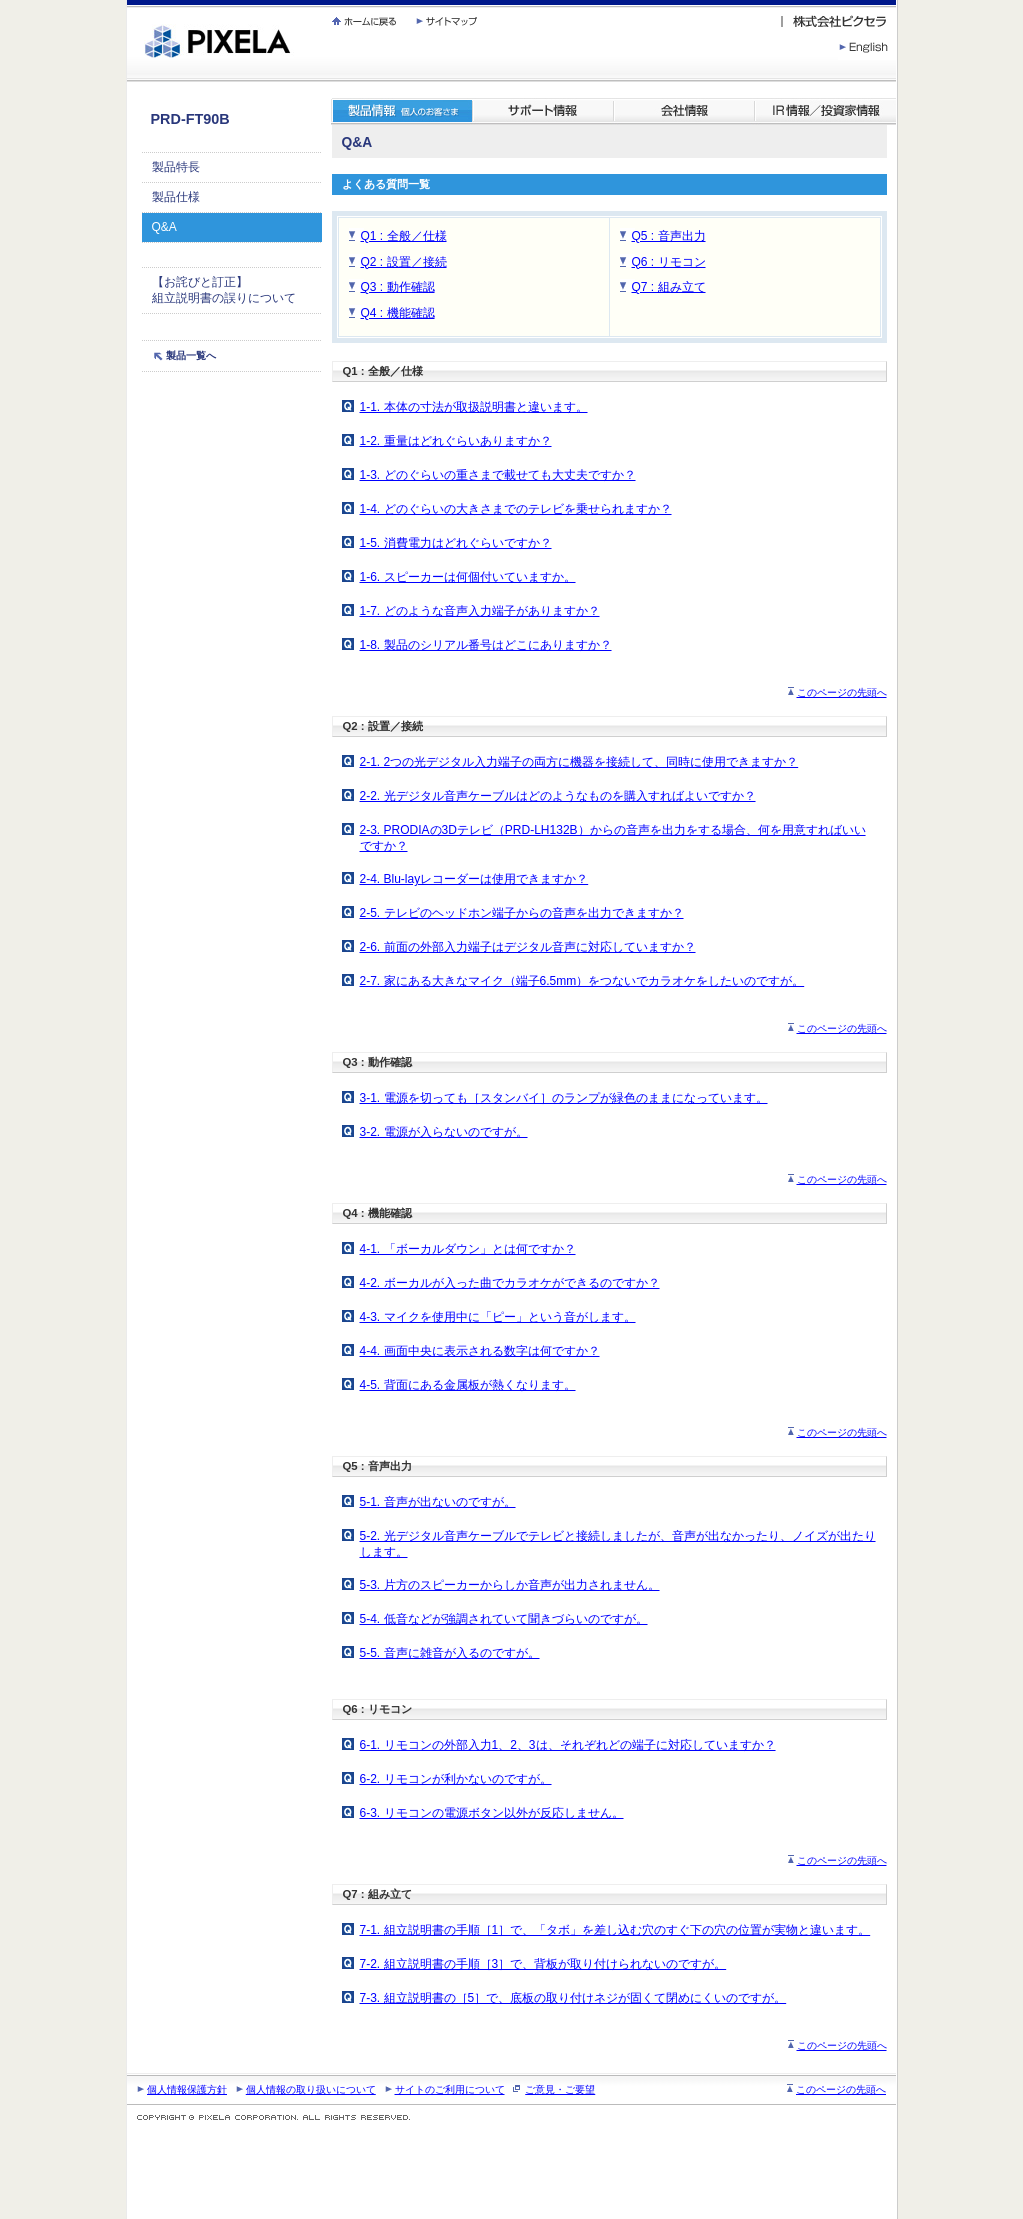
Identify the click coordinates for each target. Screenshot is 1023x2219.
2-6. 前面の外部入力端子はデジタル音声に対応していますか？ (528, 947)
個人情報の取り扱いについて (311, 2089)
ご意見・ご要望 (560, 2089)
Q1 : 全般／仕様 (404, 236)
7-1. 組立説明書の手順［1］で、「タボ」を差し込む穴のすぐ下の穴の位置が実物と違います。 (615, 1930)
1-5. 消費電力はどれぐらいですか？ (456, 543)
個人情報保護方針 (187, 2089)
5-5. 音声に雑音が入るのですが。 (450, 1653)
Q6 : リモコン (669, 262)
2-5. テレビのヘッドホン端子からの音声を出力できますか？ (522, 913)
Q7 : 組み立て (669, 287)
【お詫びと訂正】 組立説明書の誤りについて (224, 290)
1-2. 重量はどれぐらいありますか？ (456, 441)
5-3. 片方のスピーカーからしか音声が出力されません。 (510, 1585)
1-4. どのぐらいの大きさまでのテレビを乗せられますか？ (516, 509)
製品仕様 (176, 197)
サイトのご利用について (450, 2089)
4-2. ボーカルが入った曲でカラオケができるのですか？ (510, 1283)
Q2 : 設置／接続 (404, 262)
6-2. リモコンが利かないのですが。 (456, 1779)
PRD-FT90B (190, 119)
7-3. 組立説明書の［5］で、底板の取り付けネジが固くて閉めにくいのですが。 (573, 1998)
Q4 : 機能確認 (398, 313)
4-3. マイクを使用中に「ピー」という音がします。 (498, 1317)
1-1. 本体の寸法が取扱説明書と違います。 (474, 407)
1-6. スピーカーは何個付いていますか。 (468, 577)
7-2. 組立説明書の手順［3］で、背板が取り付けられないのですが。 (543, 1964)
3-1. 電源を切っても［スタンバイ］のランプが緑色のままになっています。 (564, 1098)
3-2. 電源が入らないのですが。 (444, 1132)
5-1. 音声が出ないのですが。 (438, 1502)
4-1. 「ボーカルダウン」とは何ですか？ (468, 1249)
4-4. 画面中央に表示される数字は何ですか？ (480, 1351)
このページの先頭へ (842, 692)
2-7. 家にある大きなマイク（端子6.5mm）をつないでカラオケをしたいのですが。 (582, 981)
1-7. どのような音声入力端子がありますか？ (480, 611)
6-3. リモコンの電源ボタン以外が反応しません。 (492, 1813)
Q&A (164, 227)
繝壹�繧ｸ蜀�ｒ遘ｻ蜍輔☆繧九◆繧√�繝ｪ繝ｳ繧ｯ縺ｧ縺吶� (127, 0)
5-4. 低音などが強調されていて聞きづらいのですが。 (504, 1619)
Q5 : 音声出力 (669, 236)
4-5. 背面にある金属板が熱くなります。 (468, 1385)
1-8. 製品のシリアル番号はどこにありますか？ (486, 645)
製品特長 (176, 167)
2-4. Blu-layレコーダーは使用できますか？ (474, 879)
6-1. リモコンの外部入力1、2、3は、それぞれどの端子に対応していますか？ (568, 1745)
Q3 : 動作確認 (398, 287)
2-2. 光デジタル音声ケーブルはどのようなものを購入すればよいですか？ (558, 796)
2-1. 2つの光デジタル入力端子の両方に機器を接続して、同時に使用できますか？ (579, 762)
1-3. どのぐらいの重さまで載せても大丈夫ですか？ (498, 475)
